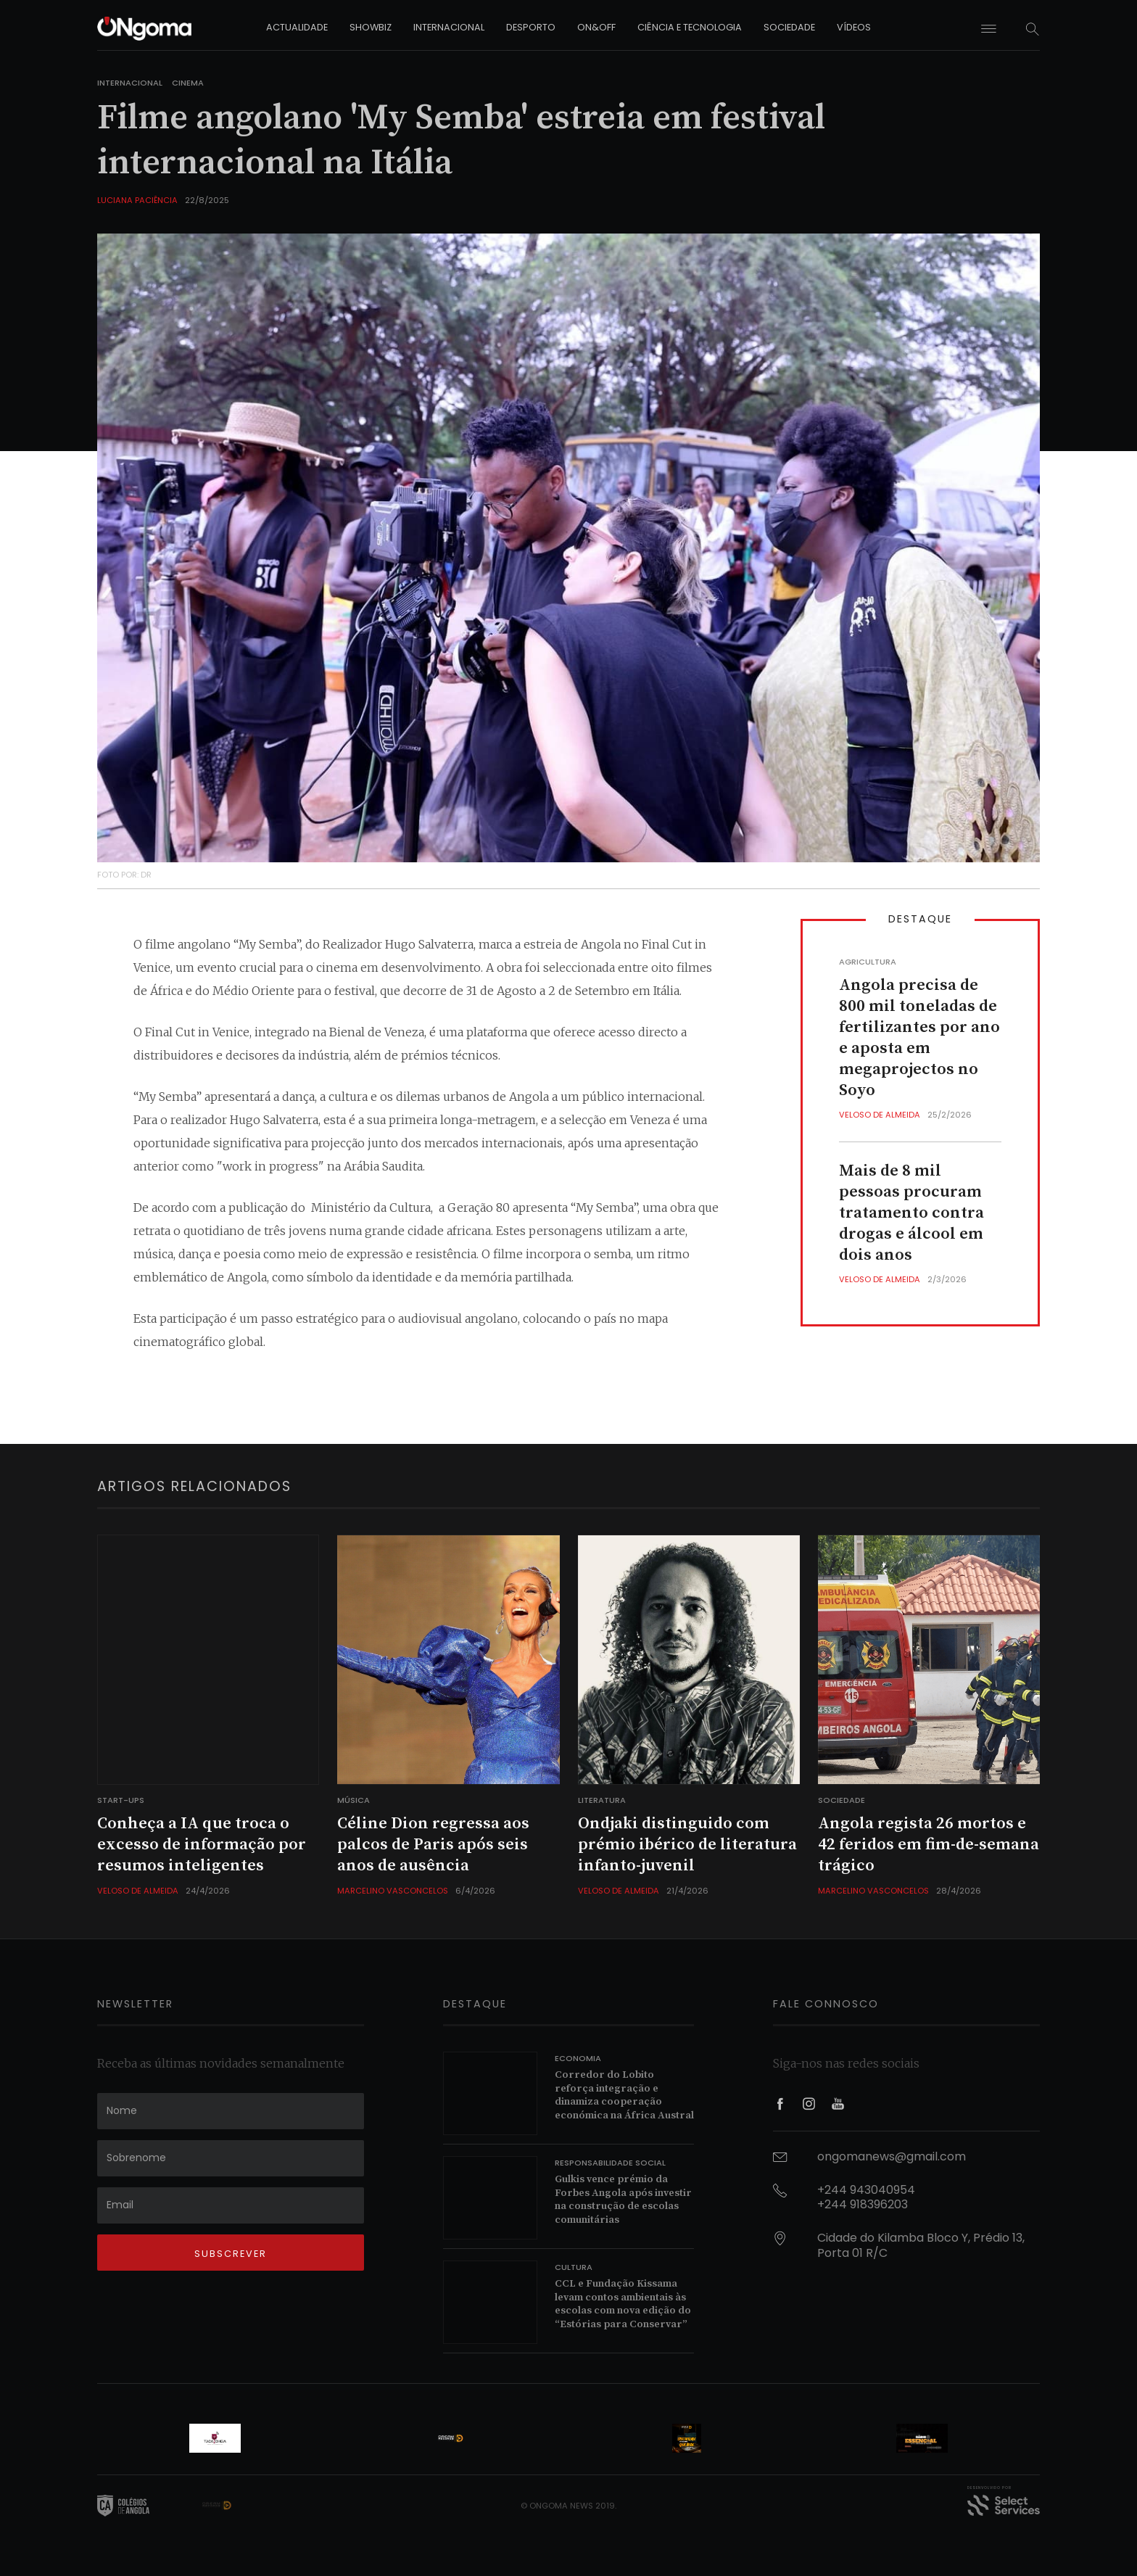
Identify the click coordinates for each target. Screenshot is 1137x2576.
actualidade (297, 27)
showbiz (371, 27)
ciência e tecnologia (689, 27)
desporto (530, 27)
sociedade (789, 27)
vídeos (854, 27)
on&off (596, 27)
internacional (448, 27)
